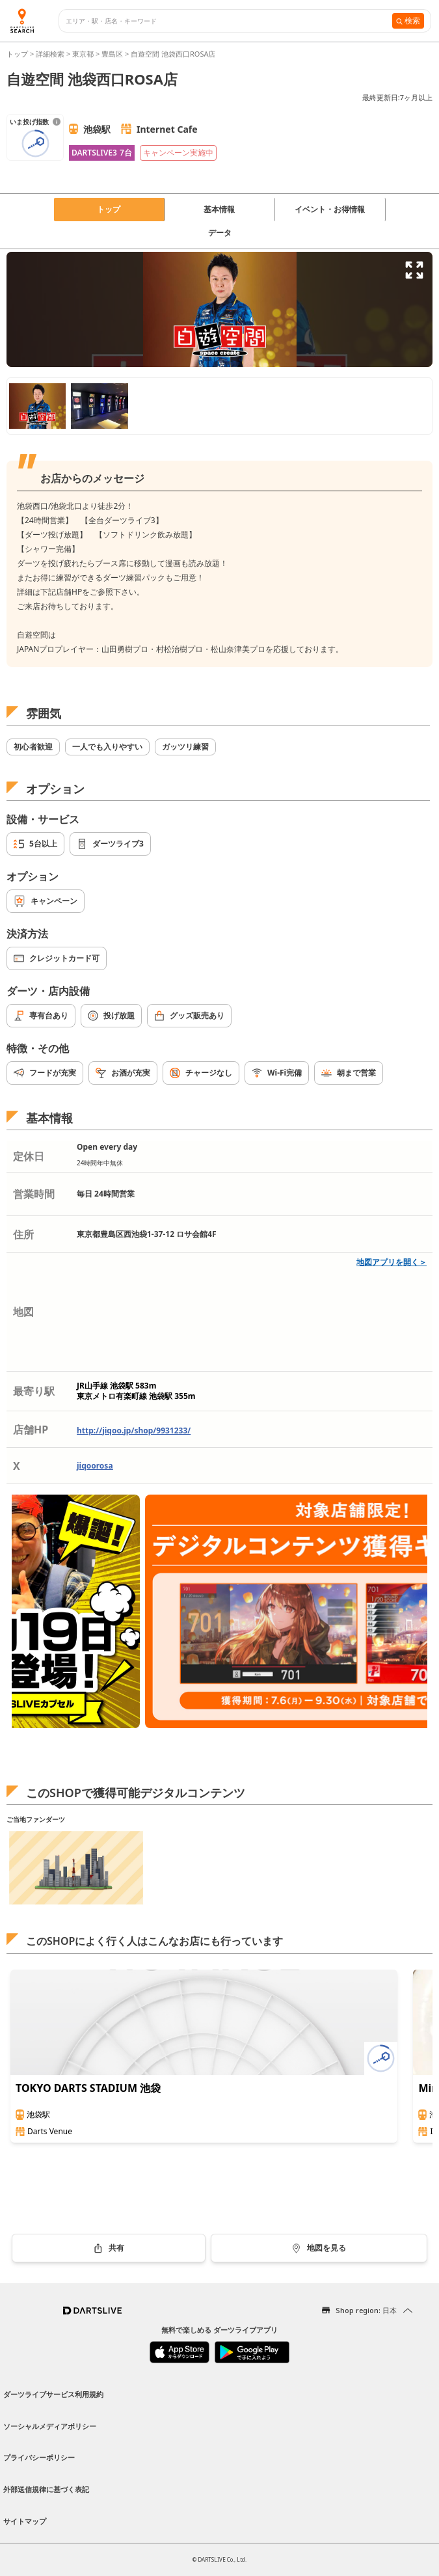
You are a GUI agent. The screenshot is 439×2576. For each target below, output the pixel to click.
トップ (18, 54)
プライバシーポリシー (39, 2457)
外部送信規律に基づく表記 (46, 2489)
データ (220, 232)
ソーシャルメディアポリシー (49, 2426)
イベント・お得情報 (330, 209)
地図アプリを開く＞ (391, 1262)
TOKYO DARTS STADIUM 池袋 (88, 2088)
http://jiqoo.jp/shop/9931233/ (134, 1430)
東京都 (83, 54)
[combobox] (229, 21)
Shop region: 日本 (366, 2310)
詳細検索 (51, 54)
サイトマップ (24, 2521)
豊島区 (112, 54)
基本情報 (219, 209)
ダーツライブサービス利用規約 (53, 2394)
